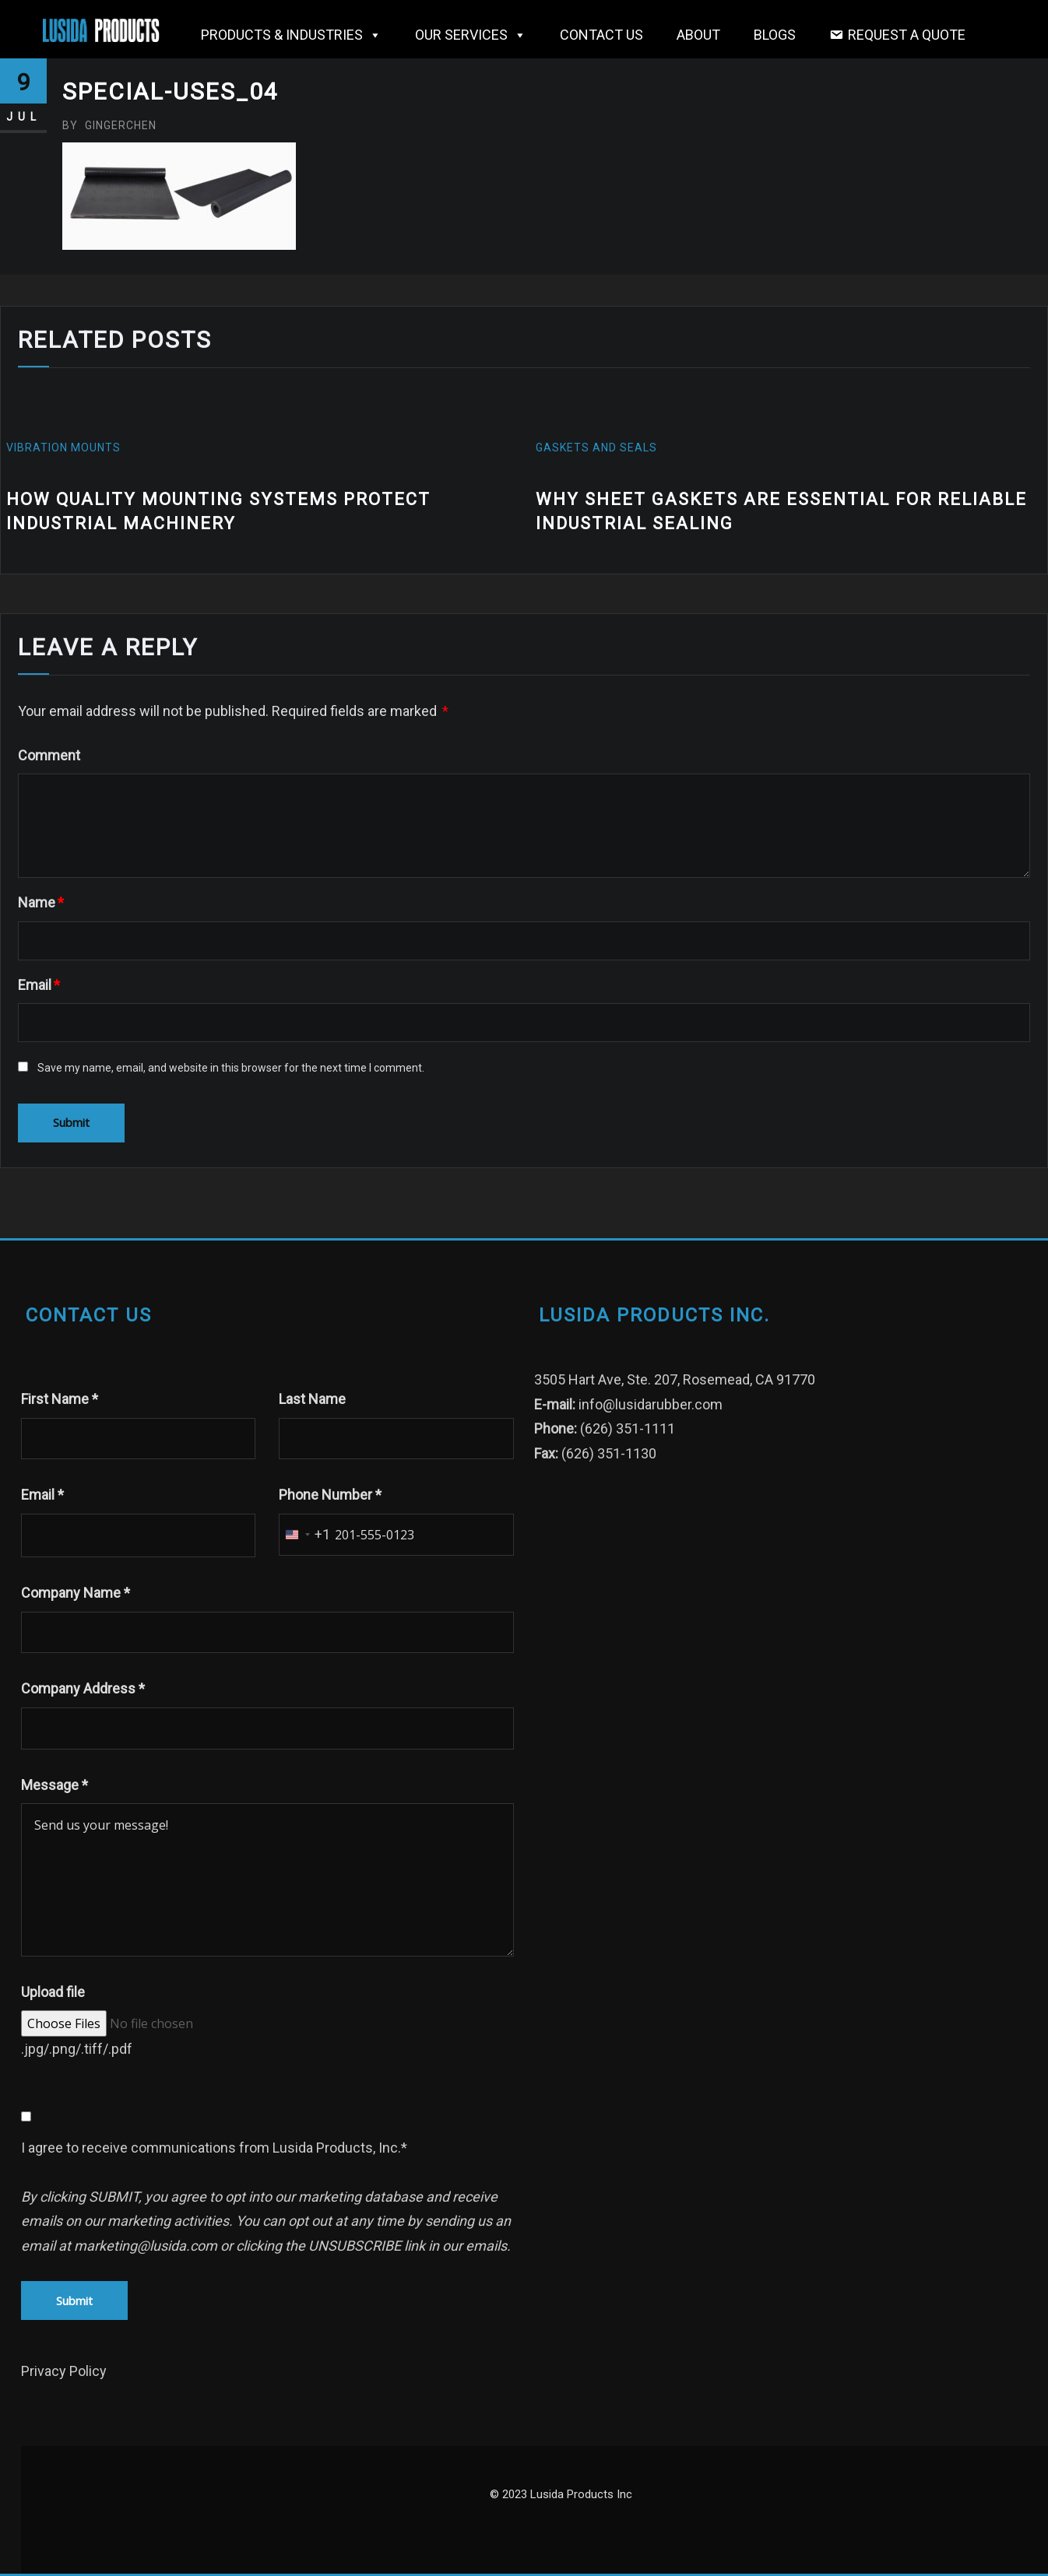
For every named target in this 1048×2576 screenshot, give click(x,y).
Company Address (83, 1688)
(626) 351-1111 (627, 1428)
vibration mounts (63, 447)
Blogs (775, 34)
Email (39, 985)
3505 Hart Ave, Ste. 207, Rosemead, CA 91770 (674, 1379)
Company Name (75, 1593)
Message (54, 1785)
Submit (74, 2300)
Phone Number (330, 1494)
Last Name (312, 1399)
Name (41, 902)
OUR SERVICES (470, 35)
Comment (49, 755)
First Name (59, 1399)
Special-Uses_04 (170, 91)
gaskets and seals (596, 447)
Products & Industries (291, 35)
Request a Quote (906, 34)
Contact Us (601, 34)
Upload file (53, 1992)
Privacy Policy (64, 2371)
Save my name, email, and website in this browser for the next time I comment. (230, 1068)
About (698, 34)
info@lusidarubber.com (651, 1404)
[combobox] (305, 1534)
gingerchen (109, 125)
